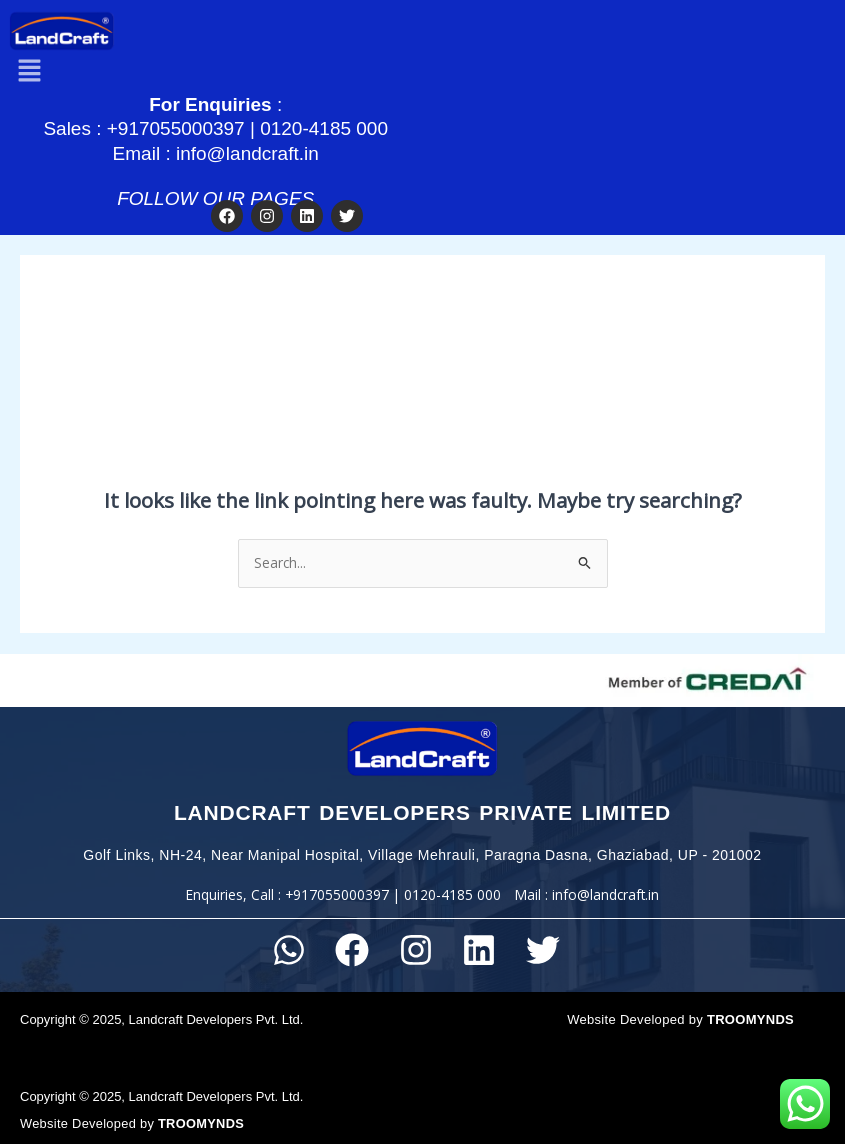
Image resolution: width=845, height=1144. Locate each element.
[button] (30, 65)
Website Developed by (680, 1011)
